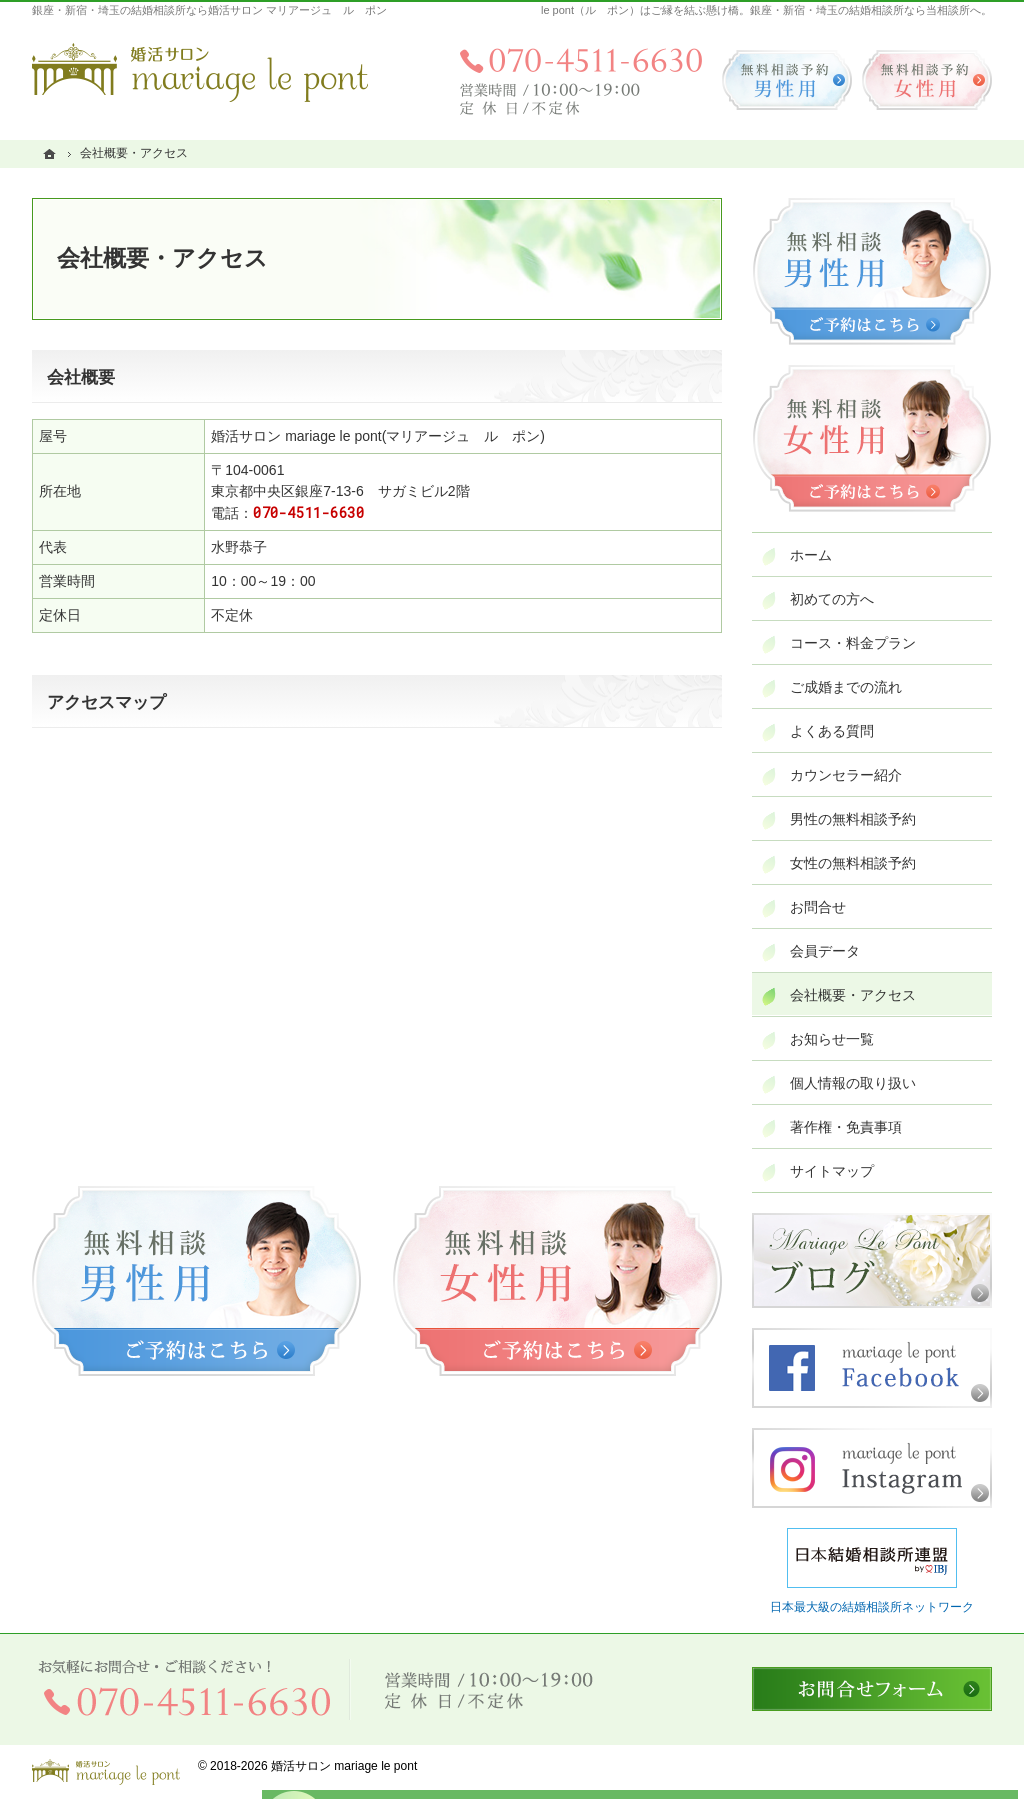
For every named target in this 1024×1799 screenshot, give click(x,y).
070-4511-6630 (308, 512)
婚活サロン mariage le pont (344, 1766)
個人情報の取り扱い (853, 1083)
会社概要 (81, 377)
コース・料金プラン (853, 643)
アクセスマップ (106, 702)
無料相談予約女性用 (927, 80)
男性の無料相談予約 (853, 819)
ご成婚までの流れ (846, 687)
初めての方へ (832, 599)
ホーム (811, 555)
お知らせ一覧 (832, 1039)
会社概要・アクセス (853, 995)
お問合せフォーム (872, 1689)
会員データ (825, 951)
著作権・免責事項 (846, 1127)
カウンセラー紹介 (846, 775)
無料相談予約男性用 (787, 80)
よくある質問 (832, 731)
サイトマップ (832, 1171)
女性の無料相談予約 (853, 863)
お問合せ (818, 907)
